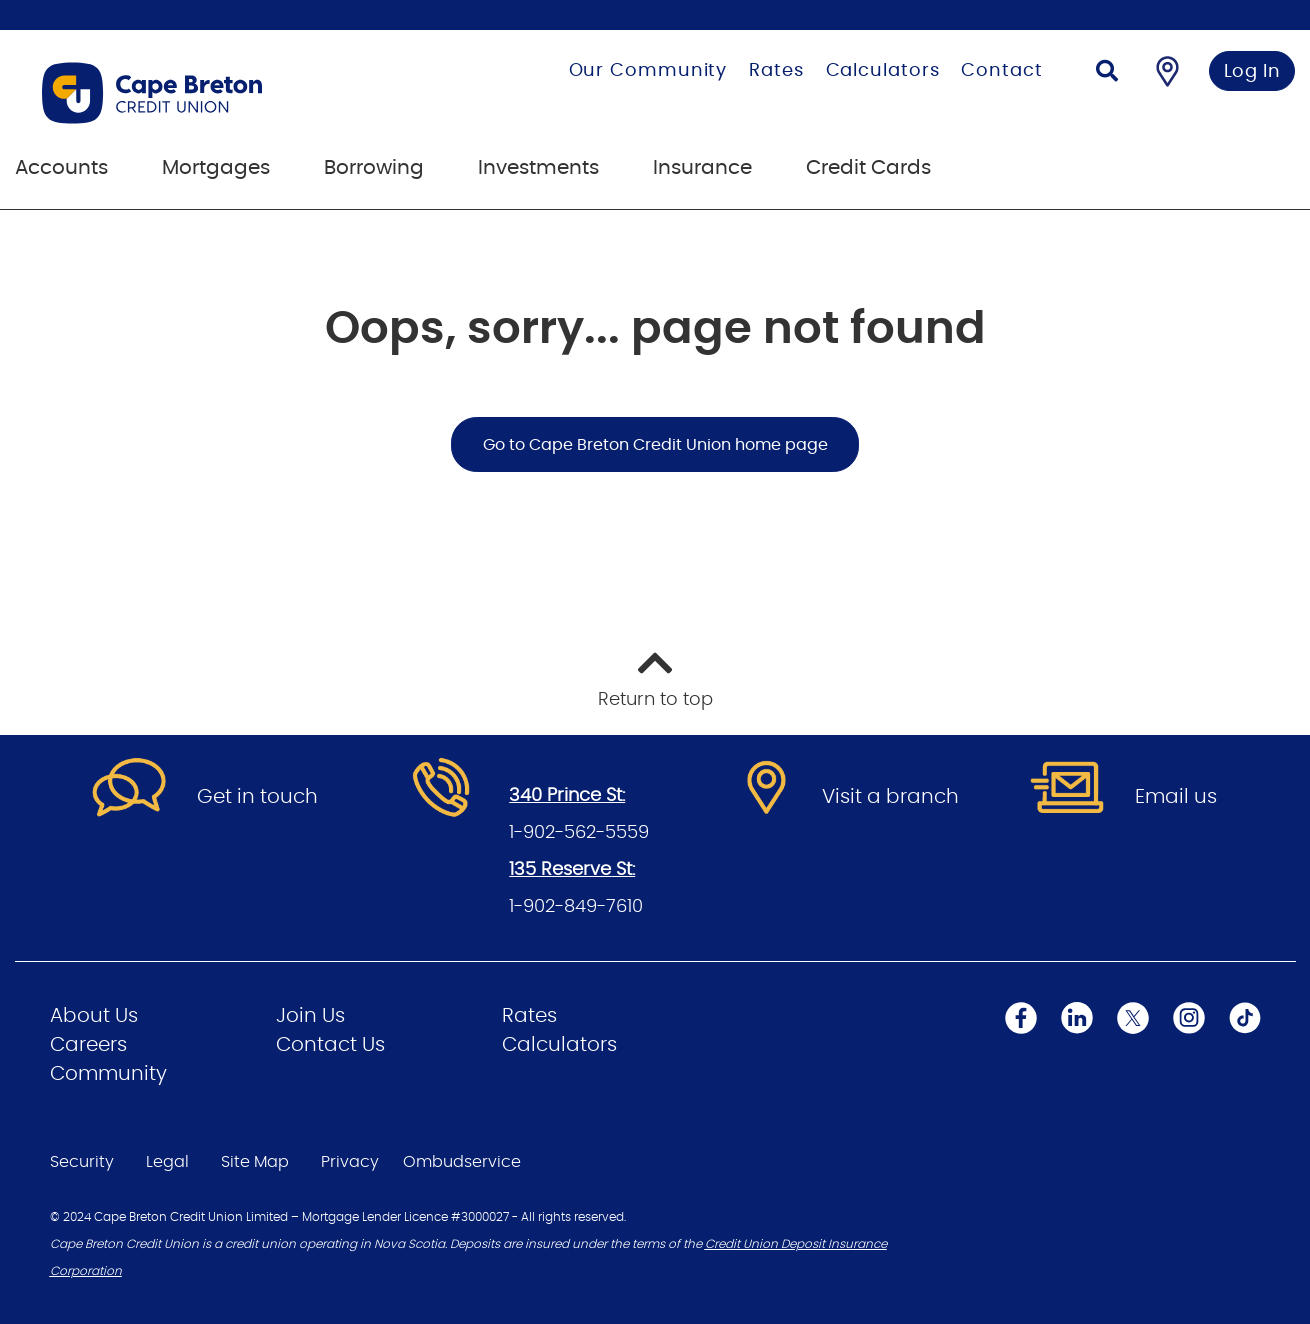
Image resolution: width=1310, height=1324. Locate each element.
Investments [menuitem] (538, 168)
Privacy (350, 1162)
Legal (167, 1162)
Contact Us (330, 1045)
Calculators (883, 71)
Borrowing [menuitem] (374, 168)
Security (82, 1162)
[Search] (1107, 73)
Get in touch (257, 797)
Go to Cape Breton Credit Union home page (655, 445)
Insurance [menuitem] (702, 168)
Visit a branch (890, 797)
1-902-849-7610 (576, 907)
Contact (1001, 71)
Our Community (648, 71)
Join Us (310, 1016)
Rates (776, 71)
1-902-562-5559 (579, 833)
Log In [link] (1252, 72)
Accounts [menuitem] (61, 168)
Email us (1176, 797)
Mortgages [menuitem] (216, 168)
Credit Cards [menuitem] (868, 168)
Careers (88, 1045)
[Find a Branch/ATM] (1167, 71)
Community (108, 1074)
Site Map (255, 1162)
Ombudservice (462, 1162)
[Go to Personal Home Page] (218, 93)
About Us (94, 1016)
